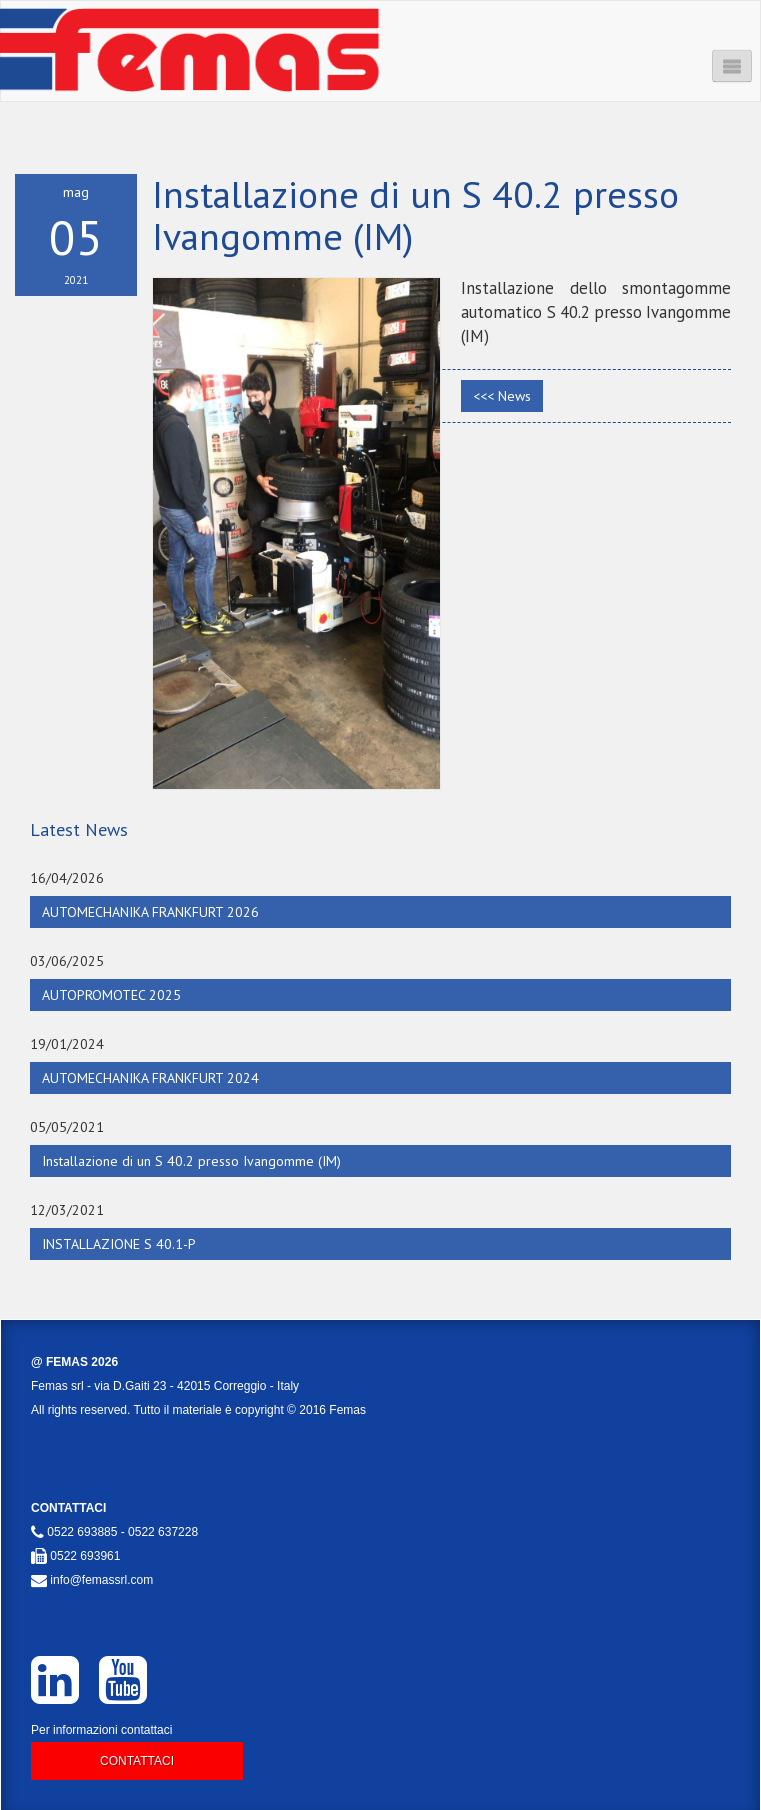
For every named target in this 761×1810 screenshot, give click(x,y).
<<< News (502, 396)
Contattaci (137, 1761)
